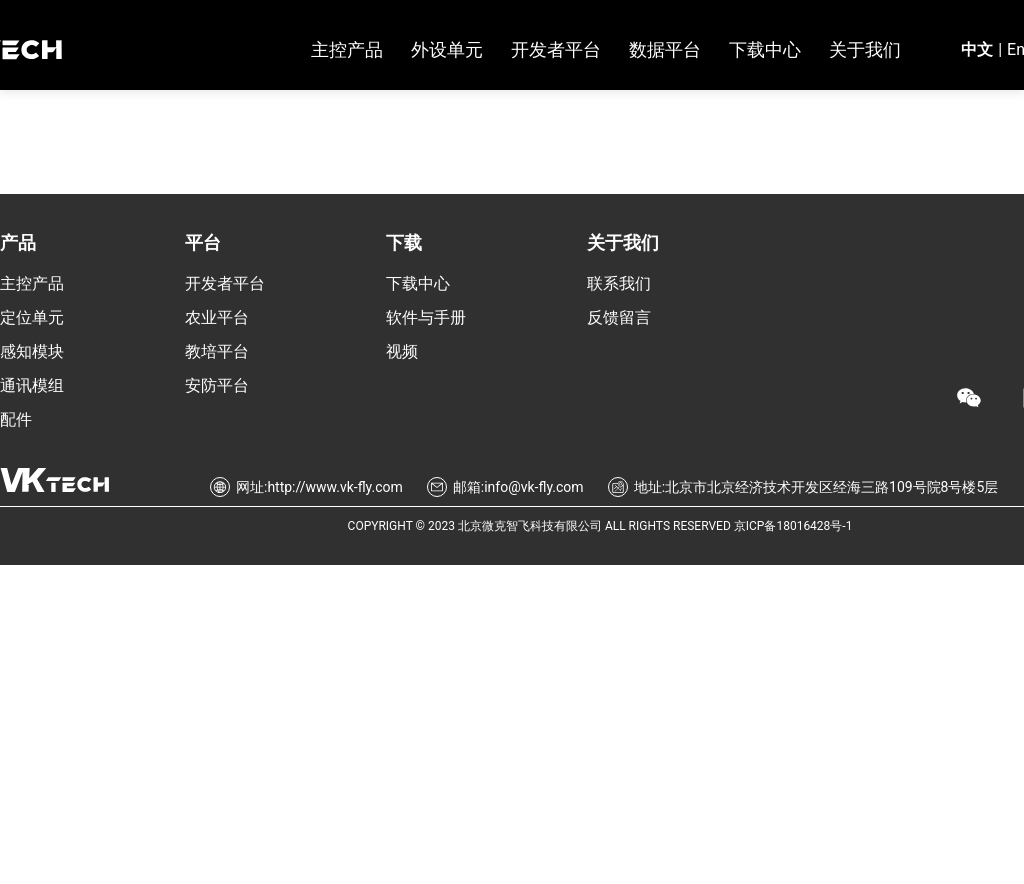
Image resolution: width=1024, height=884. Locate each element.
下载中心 (418, 283)
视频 (402, 351)
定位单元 (32, 317)
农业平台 (217, 317)
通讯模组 (32, 385)
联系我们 (619, 283)
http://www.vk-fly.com (334, 487)
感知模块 (32, 351)
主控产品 (32, 283)
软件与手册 (426, 317)
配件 (16, 419)
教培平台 (217, 351)
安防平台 (217, 385)
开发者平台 (225, 283)
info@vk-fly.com (533, 487)
